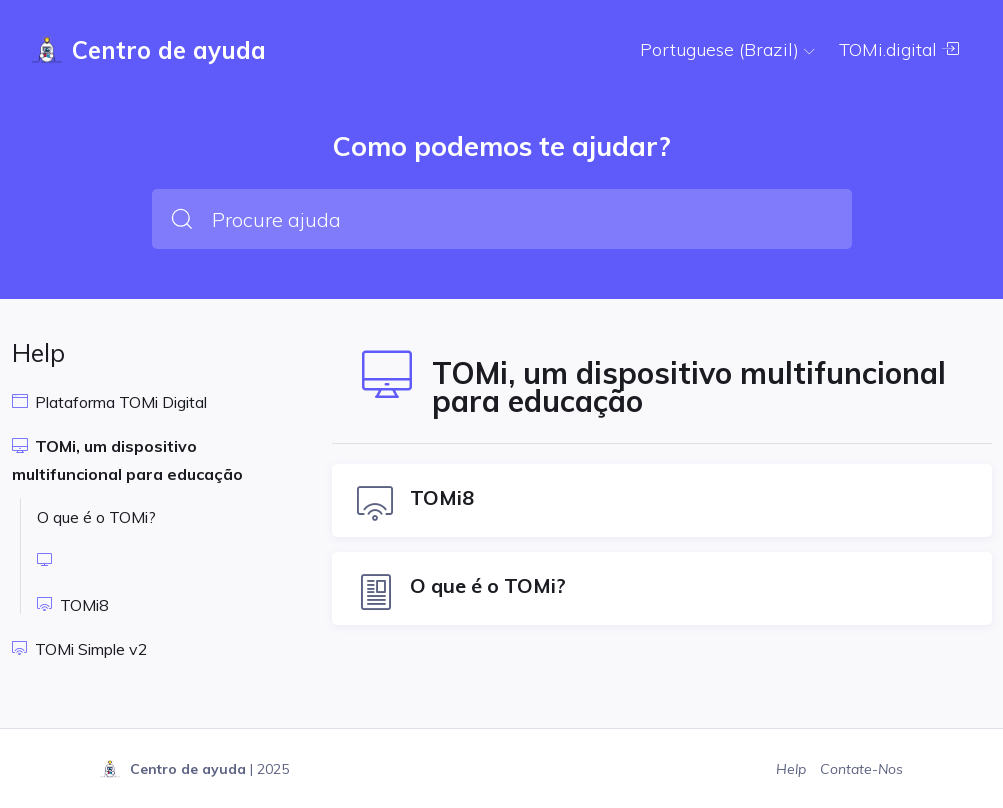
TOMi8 (73, 605)
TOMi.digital (899, 49)
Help (793, 769)
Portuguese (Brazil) (727, 49)
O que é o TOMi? (96, 517)
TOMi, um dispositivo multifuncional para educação (127, 460)
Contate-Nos (861, 769)
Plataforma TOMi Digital (109, 402)
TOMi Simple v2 (80, 649)
